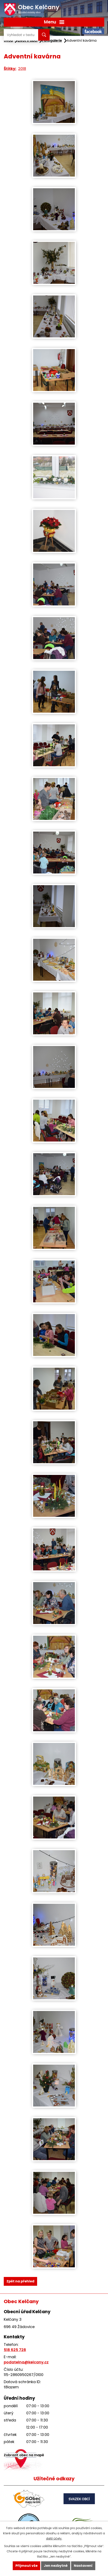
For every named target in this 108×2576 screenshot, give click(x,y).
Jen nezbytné (56, 2565)
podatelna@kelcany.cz (26, 2362)
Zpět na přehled (20, 2281)
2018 (22, 68)
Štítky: (10, 68)
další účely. (54, 2538)
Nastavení (83, 2565)
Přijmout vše (26, 2565)
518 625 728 (15, 2349)
